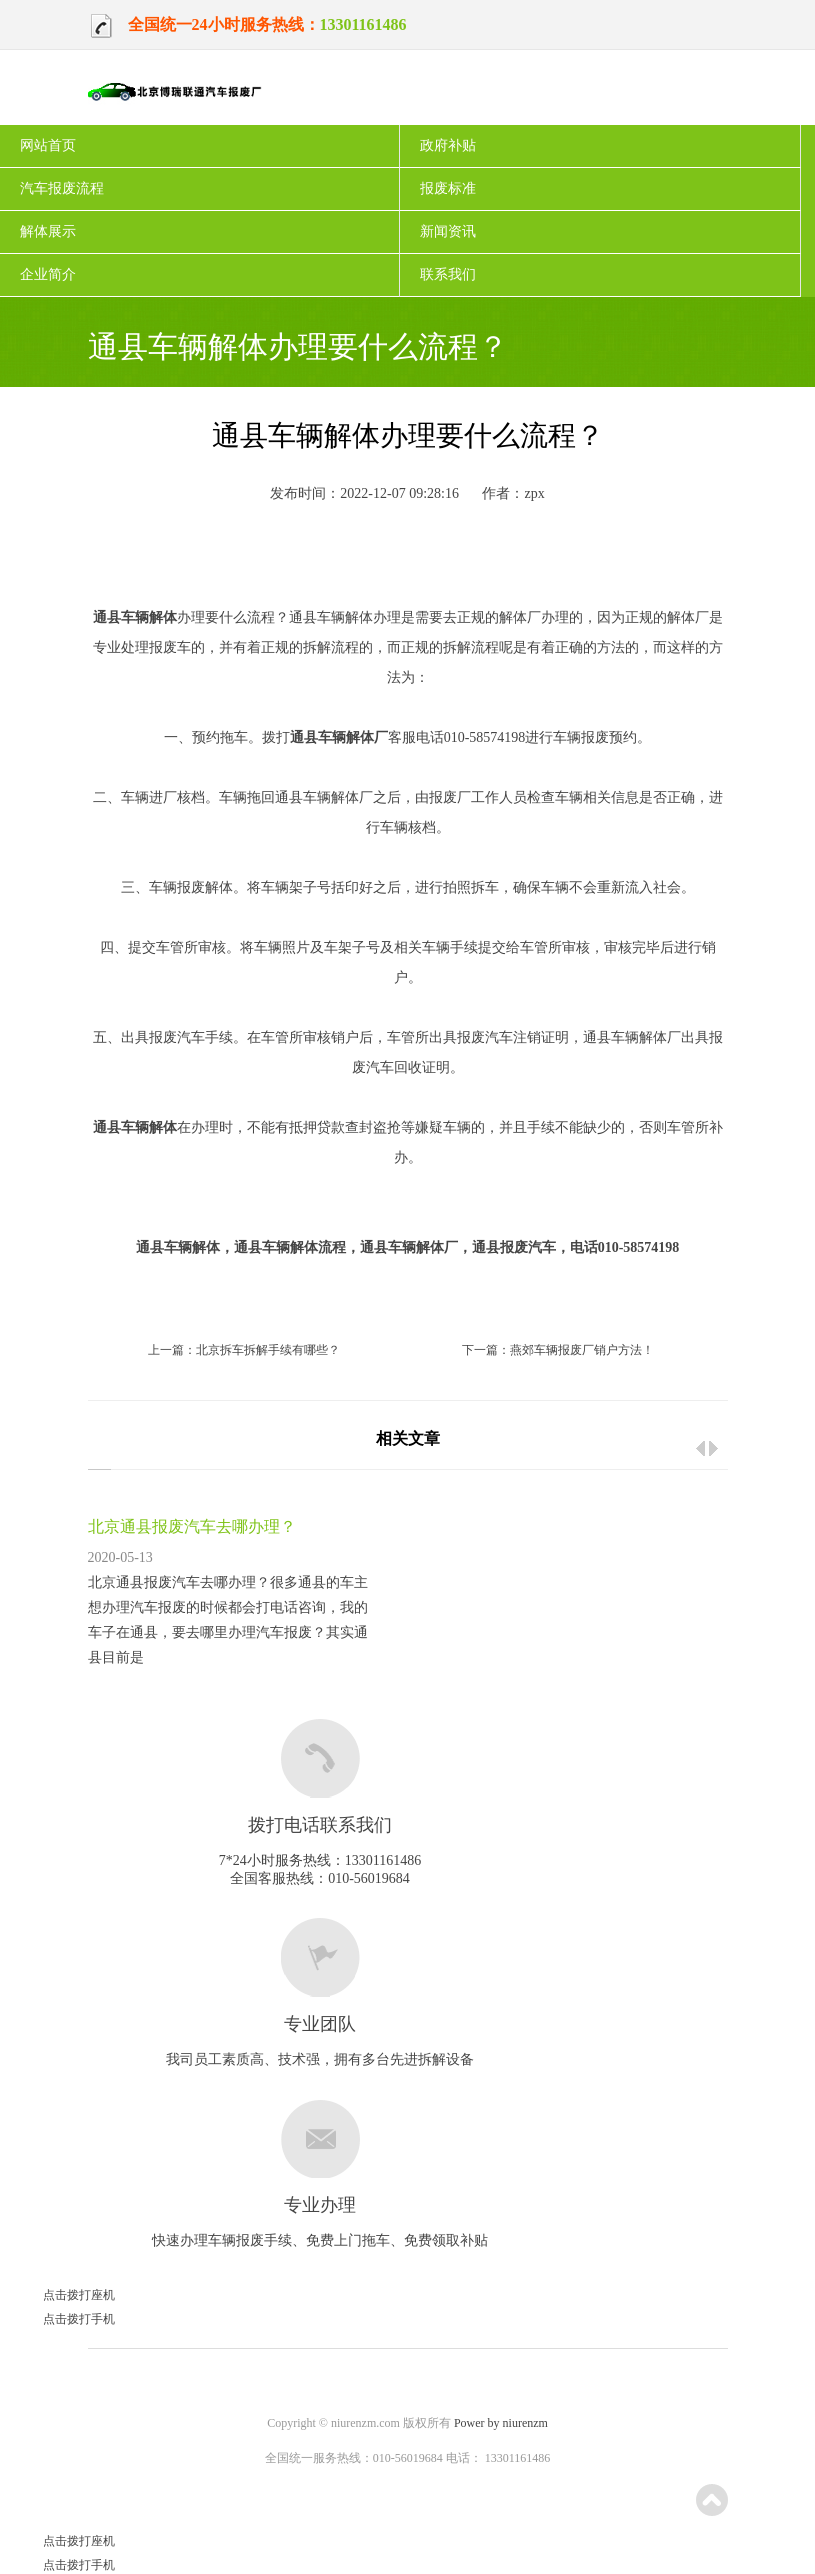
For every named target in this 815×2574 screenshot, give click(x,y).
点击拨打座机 (57, 2295)
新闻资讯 (448, 231)
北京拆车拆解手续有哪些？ (268, 1350)
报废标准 (448, 188)
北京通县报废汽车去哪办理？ (192, 1526)
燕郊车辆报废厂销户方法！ (582, 1350)
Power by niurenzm (501, 2423)
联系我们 (448, 274)
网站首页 (48, 145)
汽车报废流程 (62, 188)
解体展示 (48, 231)
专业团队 (320, 2024)
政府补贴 (448, 145)
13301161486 (363, 24)
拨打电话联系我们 (320, 1825)
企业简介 (48, 274)
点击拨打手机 (57, 2319)
